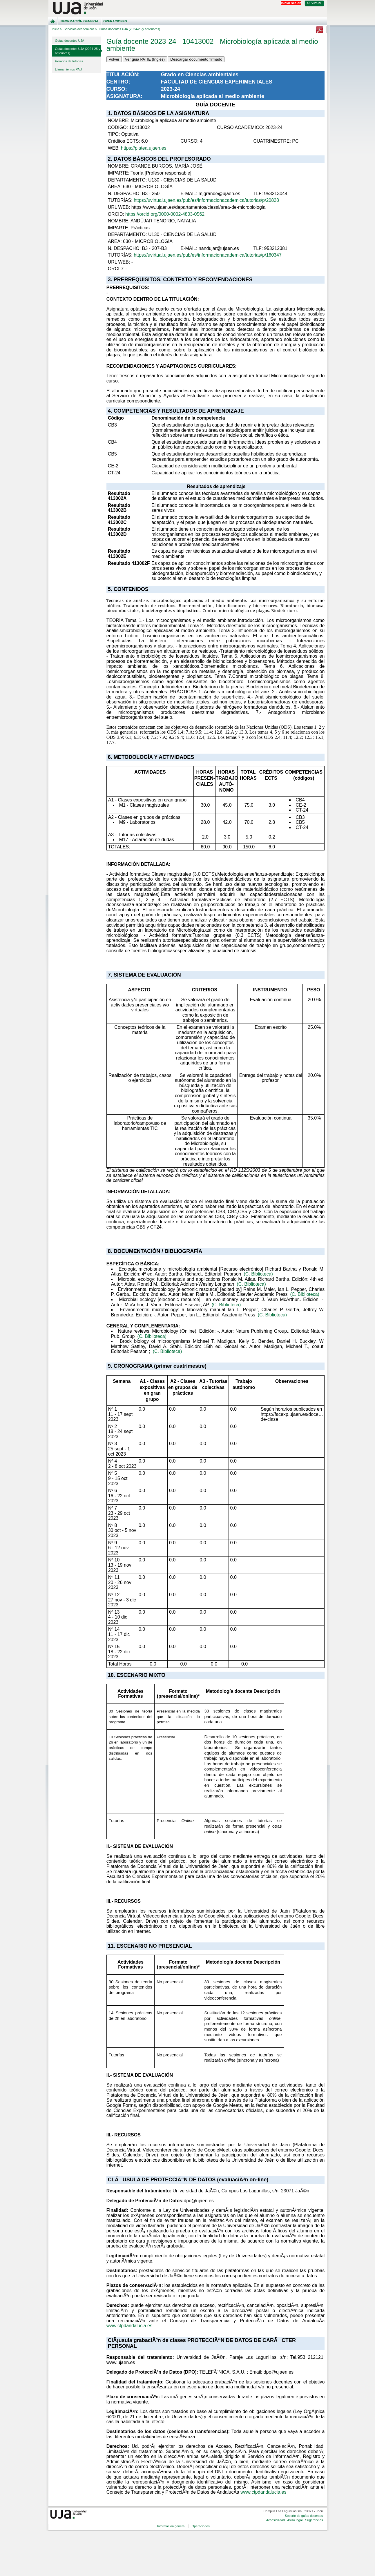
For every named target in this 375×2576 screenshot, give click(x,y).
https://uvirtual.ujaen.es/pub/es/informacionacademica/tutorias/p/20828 (206, 200)
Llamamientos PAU (68, 69)
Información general (79, 21)
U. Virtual (314, 3)
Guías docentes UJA (69, 40)
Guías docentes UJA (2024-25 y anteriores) (77, 51)
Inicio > (57, 29)
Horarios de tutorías (69, 61)
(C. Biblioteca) (258, 1273)
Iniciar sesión (291, 3)
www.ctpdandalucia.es (129, 2325)
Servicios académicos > (80, 29)
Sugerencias (314, 2520)
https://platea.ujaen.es (143, 148)
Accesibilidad (275, 2520)
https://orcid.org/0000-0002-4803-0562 (164, 214)
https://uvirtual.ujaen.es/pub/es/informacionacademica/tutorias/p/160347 (208, 255)
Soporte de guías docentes (304, 2515)
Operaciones (115, 21)
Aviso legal (294, 2520)
